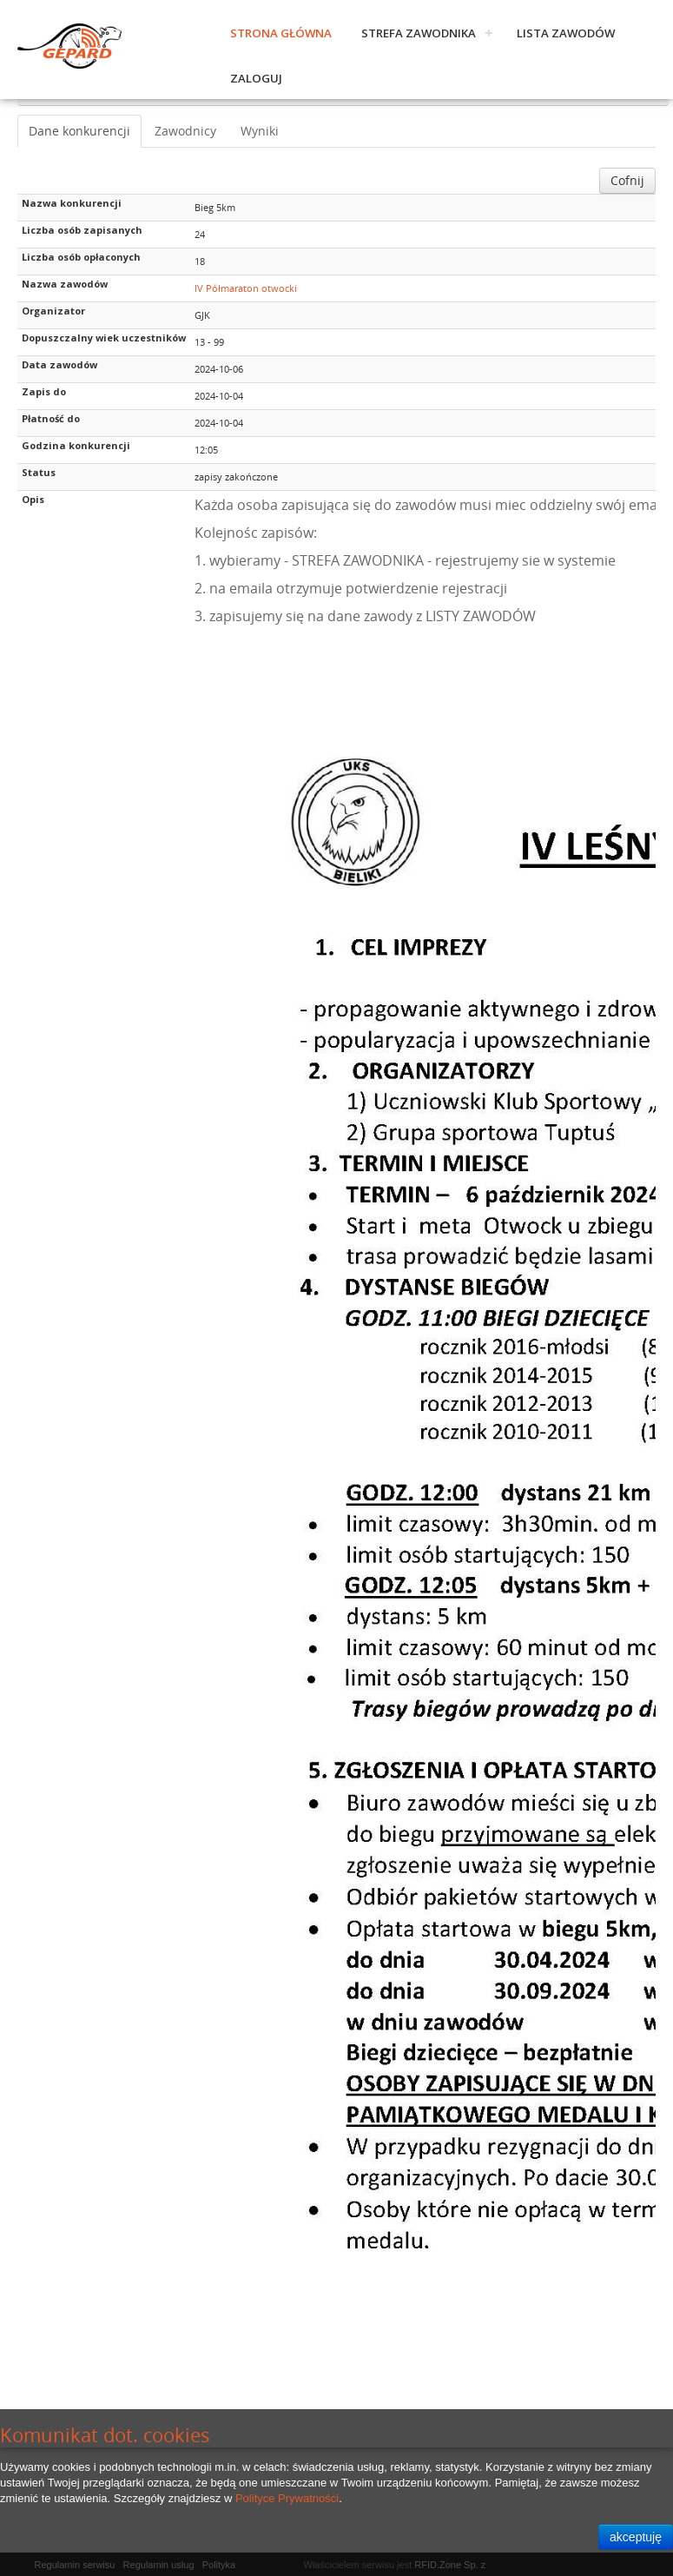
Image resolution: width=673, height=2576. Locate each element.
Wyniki (260, 131)
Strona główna (281, 33)
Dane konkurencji (79, 131)
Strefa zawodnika (418, 33)
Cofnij (627, 180)
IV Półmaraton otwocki (246, 288)
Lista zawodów (566, 33)
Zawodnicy (185, 131)
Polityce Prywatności (287, 2498)
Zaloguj (256, 78)
